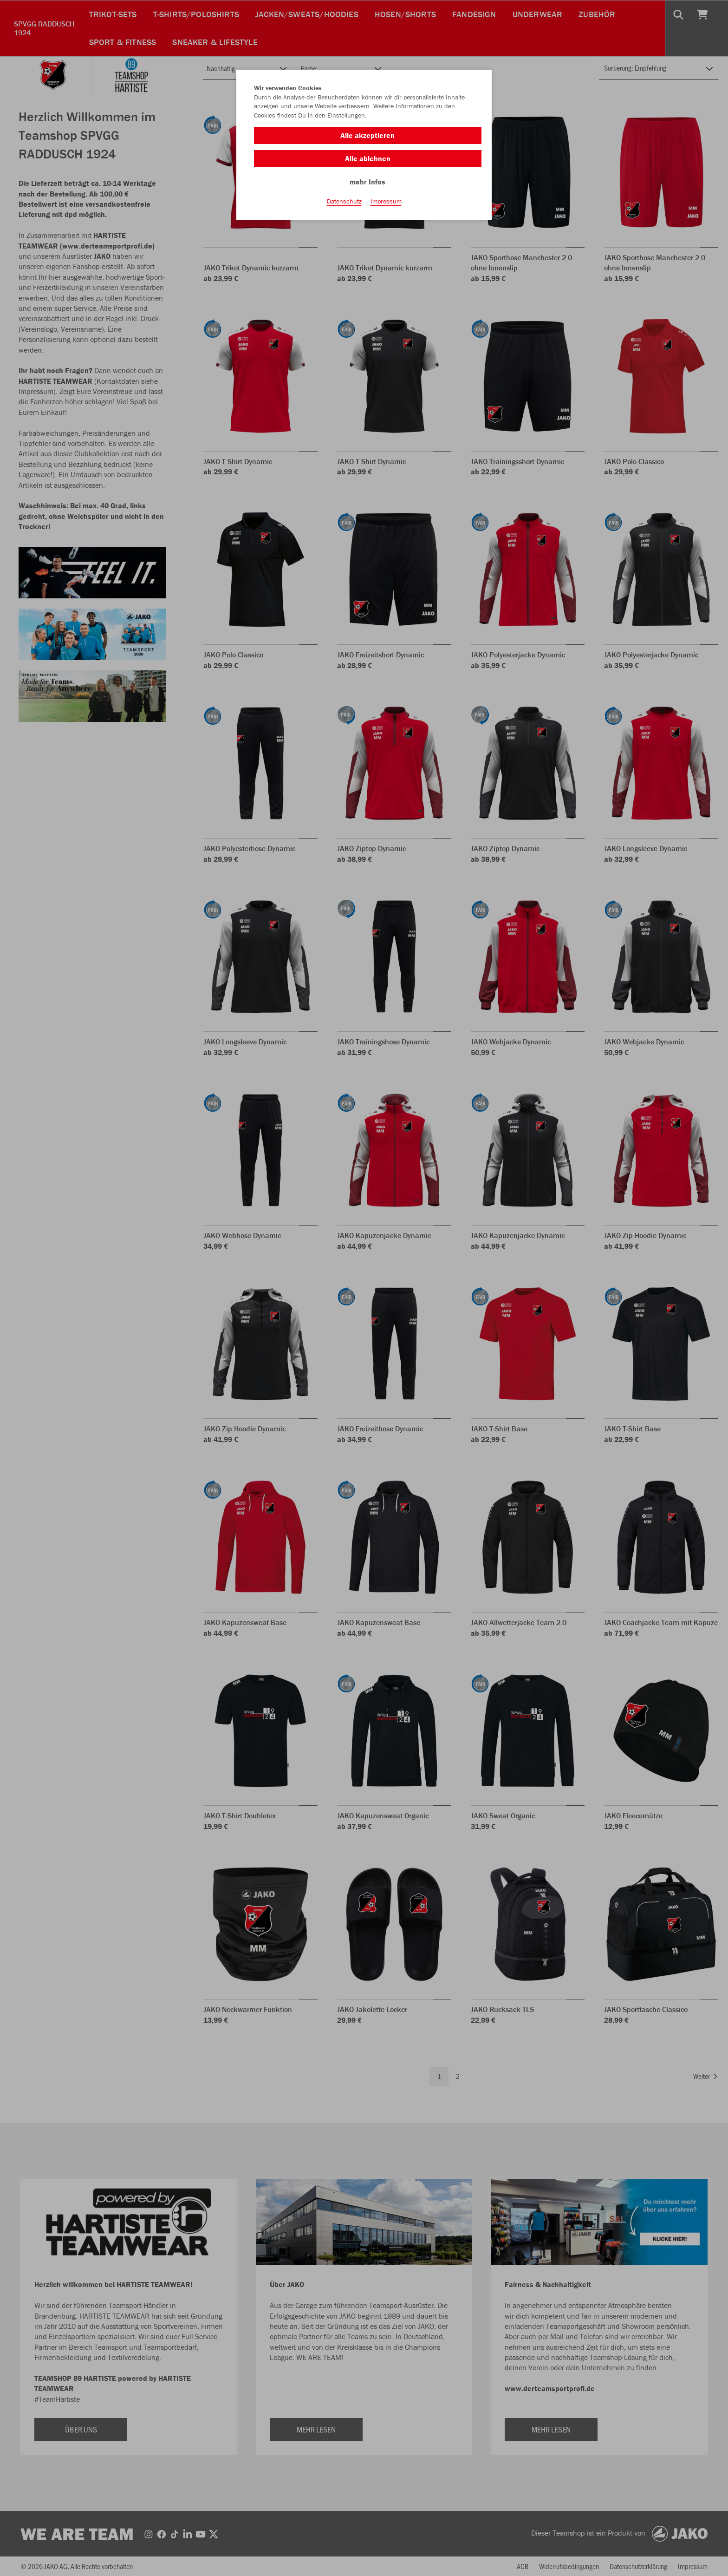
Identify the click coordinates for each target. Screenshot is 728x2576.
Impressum (386, 205)
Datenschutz (344, 205)
